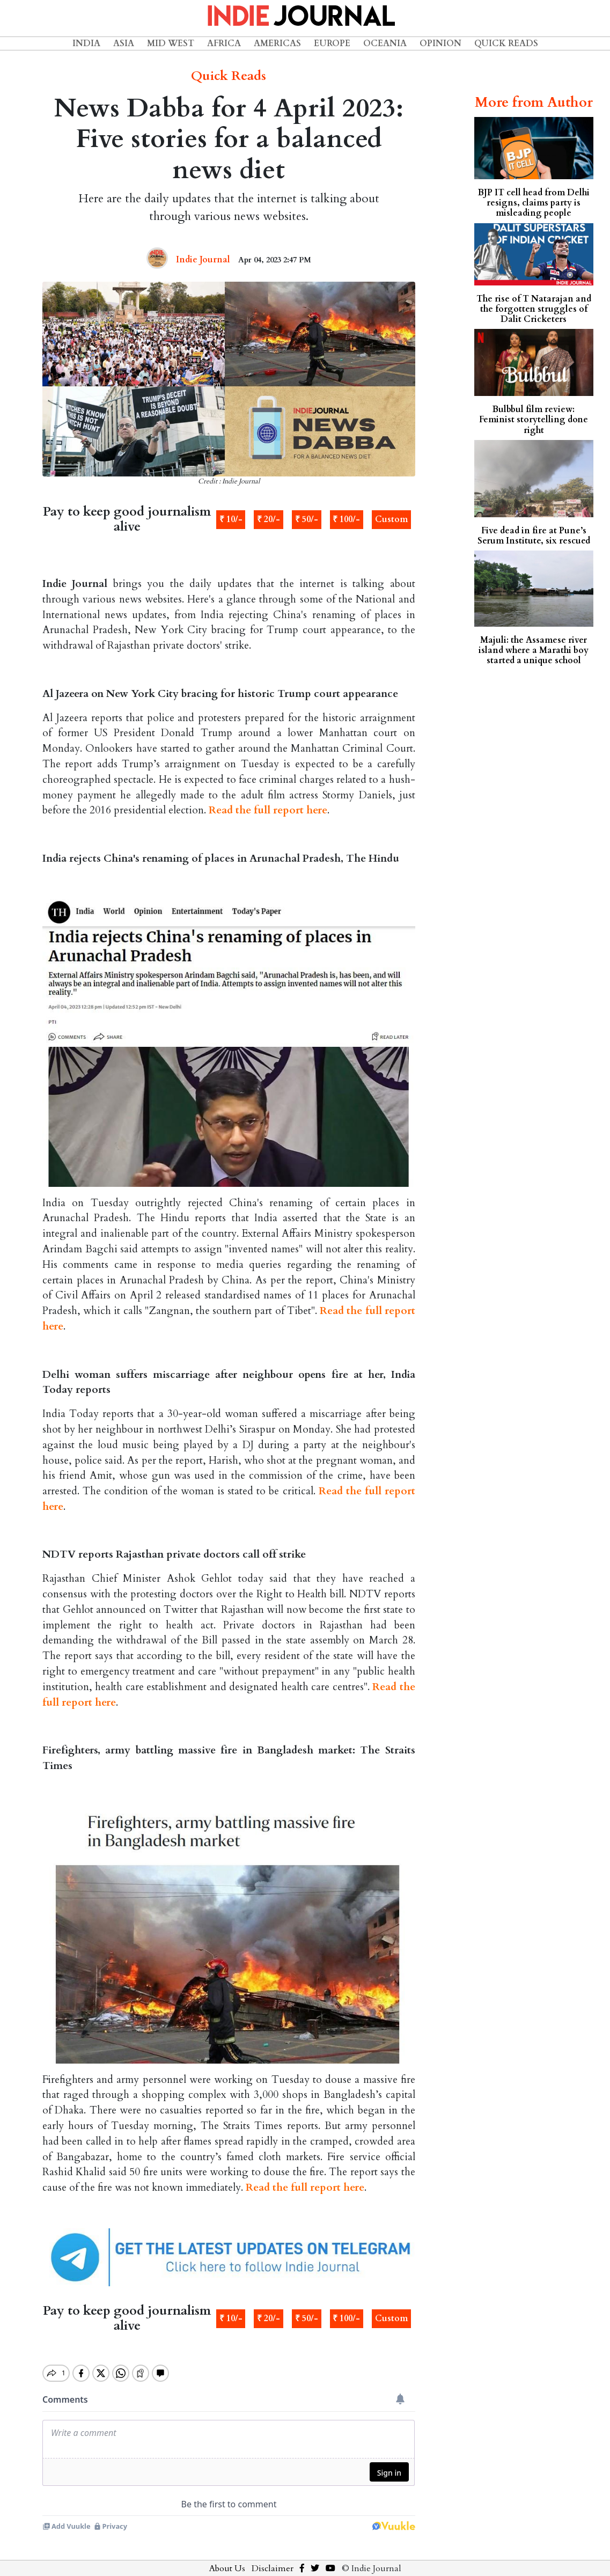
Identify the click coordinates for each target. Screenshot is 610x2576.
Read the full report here (268, 810)
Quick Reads (506, 43)
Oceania (385, 43)
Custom (391, 519)
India (86, 43)
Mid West (170, 43)
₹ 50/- (306, 519)
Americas (277, 43)
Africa (224, 43)
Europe (332, 43)
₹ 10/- (230, 519)
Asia (123, 43)
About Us (227, 2559)
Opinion (440, 43)
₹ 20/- (268, 519)
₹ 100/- (346, 519)
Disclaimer (272, 2559)
